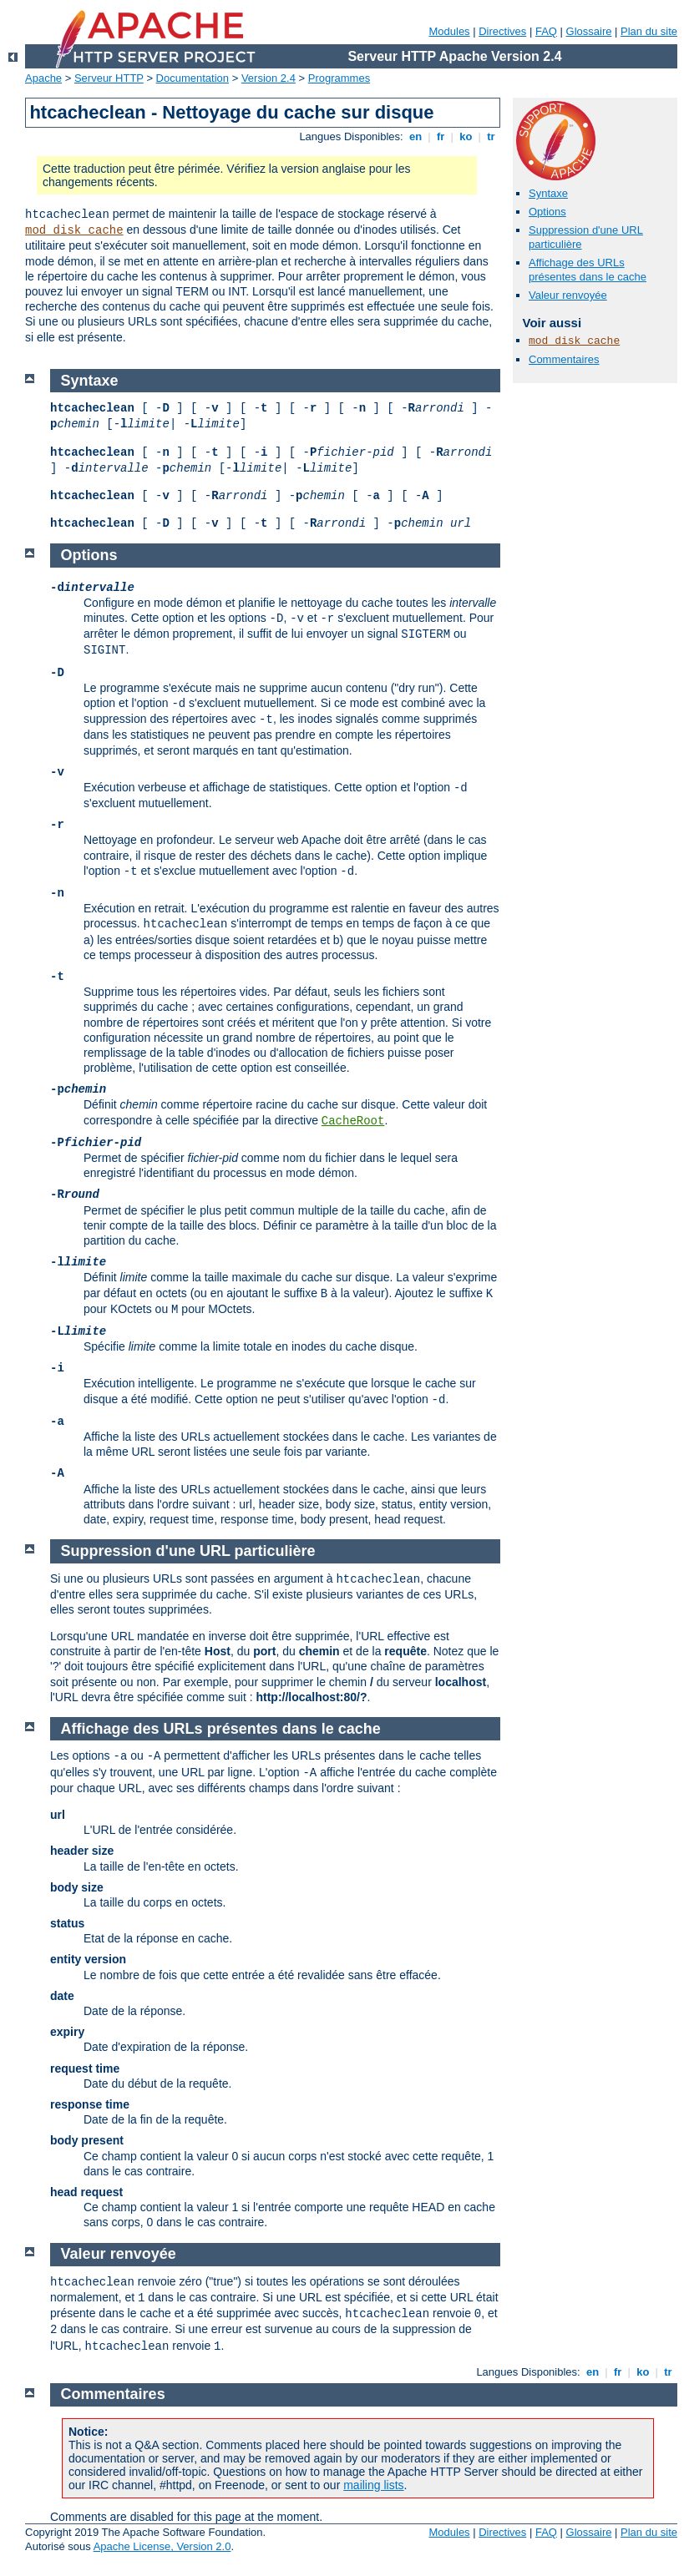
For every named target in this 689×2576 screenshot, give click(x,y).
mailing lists (373, 2485)
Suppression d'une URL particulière (188, 1551)
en (415, 136)
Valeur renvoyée (568, 295)
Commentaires (564, 359)
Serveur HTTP (109, 78)
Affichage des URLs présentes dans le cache (587, 269)
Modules (448, 31)
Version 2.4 (268, 78)
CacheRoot (353, 1121)
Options (547, 211)
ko (466, 136)
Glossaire (589, 31)
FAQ (546, 31)
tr (491, 136)
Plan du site (649, 31)
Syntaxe (548, 193)
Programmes (339, 78)
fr (440, 136)
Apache (43, 78)
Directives (502, 31)
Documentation (192, 78)
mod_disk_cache (74, 230)
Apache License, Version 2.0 (162, 2546)
